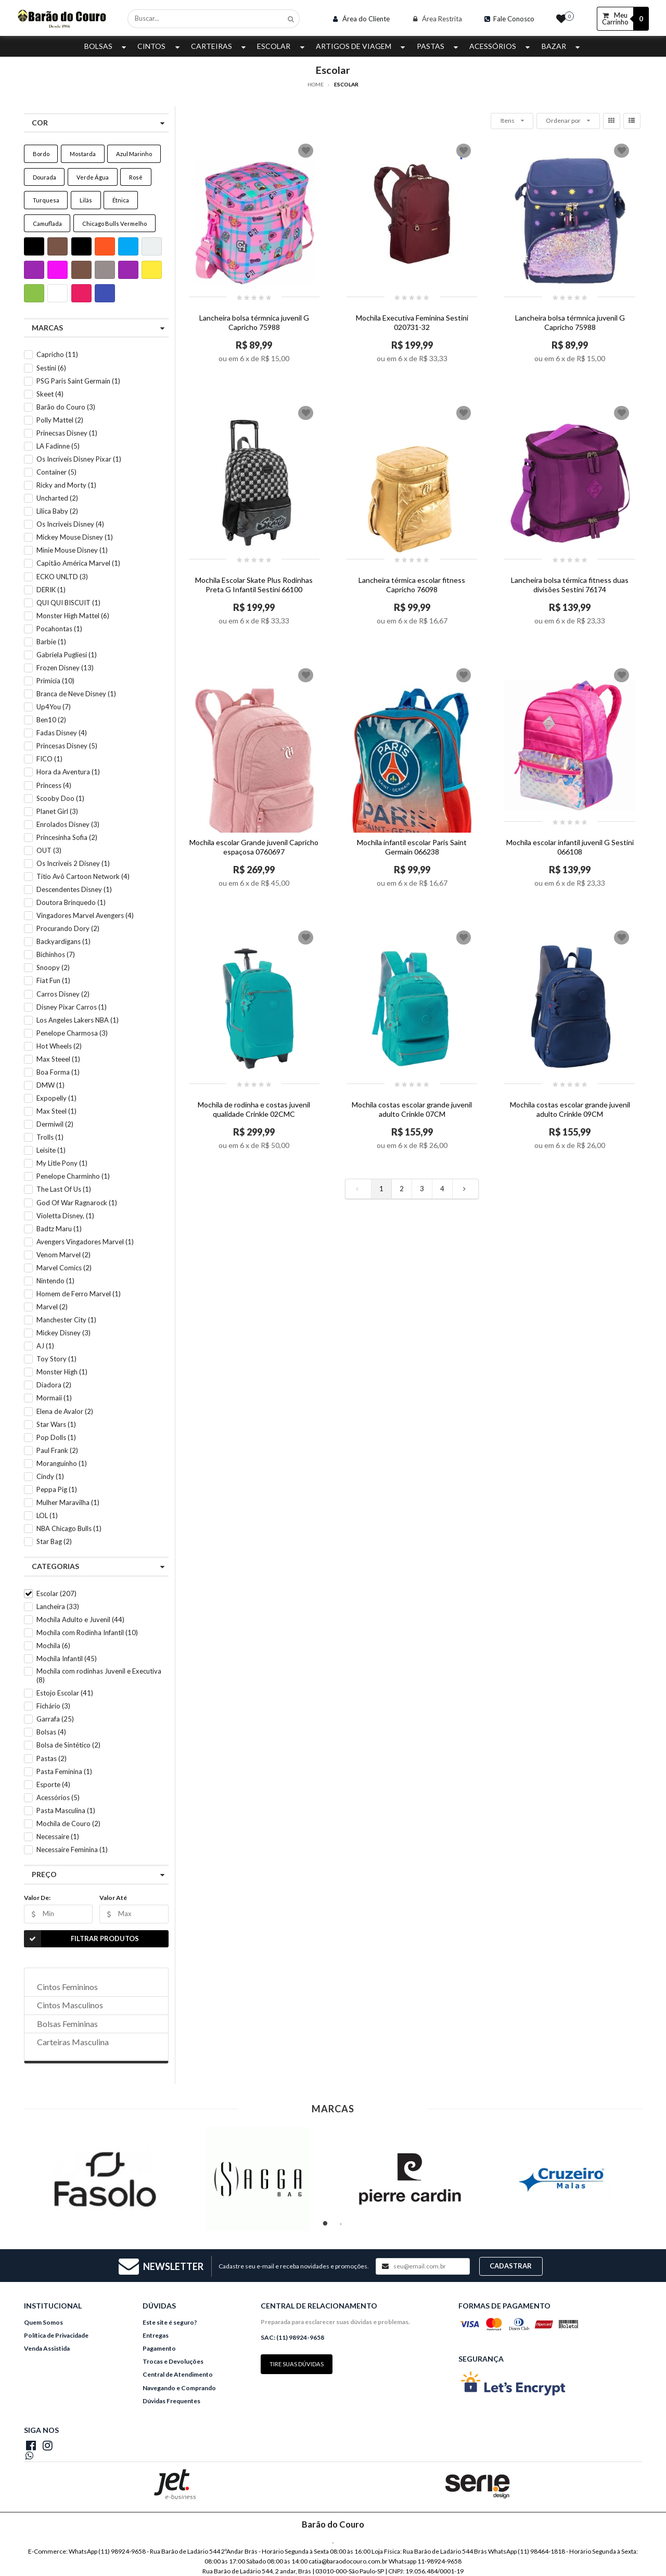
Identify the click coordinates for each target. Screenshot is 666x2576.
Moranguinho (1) (61, 1463)
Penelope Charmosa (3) (72, 1033)
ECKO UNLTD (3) (62, 576)
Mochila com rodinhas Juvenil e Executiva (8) (98, 1675)
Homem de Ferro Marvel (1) (78, 1294)
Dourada (44, 177)
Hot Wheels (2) (59, 1046)
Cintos (159, 46)
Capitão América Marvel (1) (78, 563)
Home (316, 84)
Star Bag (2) (54, 1541)
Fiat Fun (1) (53, 980)
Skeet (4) (49, 394)
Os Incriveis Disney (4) (70, 524)
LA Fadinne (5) (58, 446)
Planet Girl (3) (57, 811)
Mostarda (83, 153)
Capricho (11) (57, 354)
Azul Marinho (134, 153)
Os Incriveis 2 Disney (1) (73, 863)
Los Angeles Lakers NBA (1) (77, 1020)
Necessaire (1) (57, 1836)
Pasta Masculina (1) (65, 1810)
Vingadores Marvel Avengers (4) (85, 915)
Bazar (562, 46)
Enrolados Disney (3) (67, 824)
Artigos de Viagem (361, 46)
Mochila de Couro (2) (68, 1823)
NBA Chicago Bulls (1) (68, 1528)
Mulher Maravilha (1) (67, 1502)
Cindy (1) (50, 1476)
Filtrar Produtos (81, 1938)
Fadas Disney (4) (61, 733)
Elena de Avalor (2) (64, 1411)
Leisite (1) (51, 1150)
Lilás (86, 200)
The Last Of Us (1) (63, 1189)
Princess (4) (53, 785)
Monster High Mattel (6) (72, 615)
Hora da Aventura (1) (68, 772)
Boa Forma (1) (58, 1072)
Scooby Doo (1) (60, 798)
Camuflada (47, 223)
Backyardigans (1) (63, 941)
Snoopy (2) (53, 967)
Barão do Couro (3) (65, 407)
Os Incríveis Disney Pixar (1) (78, 459)
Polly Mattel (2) (59, 420)
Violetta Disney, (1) (65, 1216)
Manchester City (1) (66, 1320)
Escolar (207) (56, 1593)
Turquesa (46, 200)
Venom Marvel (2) (63, 1255)
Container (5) (56, 472)
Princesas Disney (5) (66, 746)
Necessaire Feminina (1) (72, 1849)
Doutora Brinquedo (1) (71, 902)
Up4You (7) (53, 707)
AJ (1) (45, 1346)
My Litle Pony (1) (61, 1163)
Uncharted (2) (57, 498)
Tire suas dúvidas (297, 2364)
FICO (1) (49, 759)
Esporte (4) (53, 1784)
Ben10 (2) (51, 720)
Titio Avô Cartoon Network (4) (83, 876)
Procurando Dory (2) (67, 928)
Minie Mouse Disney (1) (72, 550)
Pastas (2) (51, 1758)
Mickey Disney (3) (63, 1333)
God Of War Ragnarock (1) (76, 1202)
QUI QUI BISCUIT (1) (68, 602)
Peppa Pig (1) (56, 1489)
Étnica (120, 200)
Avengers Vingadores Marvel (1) (85, 1242)
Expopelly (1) (56, 1098)
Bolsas (106, 46)
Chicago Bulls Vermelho (114, 223)
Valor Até (113, 1898)
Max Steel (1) (56, 1111)
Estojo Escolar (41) (64, 1693)
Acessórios (500, 46)
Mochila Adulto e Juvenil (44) (80, 1619)
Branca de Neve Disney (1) (76, 694)
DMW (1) (50, 1085)
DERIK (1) (51, 589)
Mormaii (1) (54, 1398)
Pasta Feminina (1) (64, 1771)
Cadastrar (511, 2266)
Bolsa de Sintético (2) (68, 1745)
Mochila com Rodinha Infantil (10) (87, 1632)
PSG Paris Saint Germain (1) (78, 381)
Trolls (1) (49, 1137)
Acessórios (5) (58, 1797)
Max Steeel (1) (58, 1059)
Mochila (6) (53, 1645)
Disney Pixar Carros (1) (71, 1007)
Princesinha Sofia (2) (66, 837)
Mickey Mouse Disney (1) (74, 537)
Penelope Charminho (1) (73, 1176)
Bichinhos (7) (55, 954)
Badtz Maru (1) (59, 1229)
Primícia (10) (55, 681)
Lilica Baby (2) (57, 511)
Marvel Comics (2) (64, 1268)
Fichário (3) (53, 1706)
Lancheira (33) (57, 1606)
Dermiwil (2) (54, 1124)
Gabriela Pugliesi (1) (66, 655)
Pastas (438, 46)
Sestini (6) (51, 368)
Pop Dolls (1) (56, 1437)
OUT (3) (48, 850)
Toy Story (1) (56, 1359)
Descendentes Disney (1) (74, 889)
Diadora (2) (53, 1385)
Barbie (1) (51, 641)
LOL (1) (47, 1515)
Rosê (136, 177)
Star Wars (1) (56, 1424)
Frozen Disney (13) (65, 668)
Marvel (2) (52, 1307)
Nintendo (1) (55, 1281)
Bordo (41, 153)
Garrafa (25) (55, 1719)
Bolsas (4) (51, 1732)
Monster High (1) (61, 1372)
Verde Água (92, 177)
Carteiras (219, 46)
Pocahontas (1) (59, 628)
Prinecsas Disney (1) (66, 433)
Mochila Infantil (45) (66, 1658)
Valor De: (37, 1898)
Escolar (281, 46)
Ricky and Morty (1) (66, 485)
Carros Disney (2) (62, 994)
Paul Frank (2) (57, 1450)
